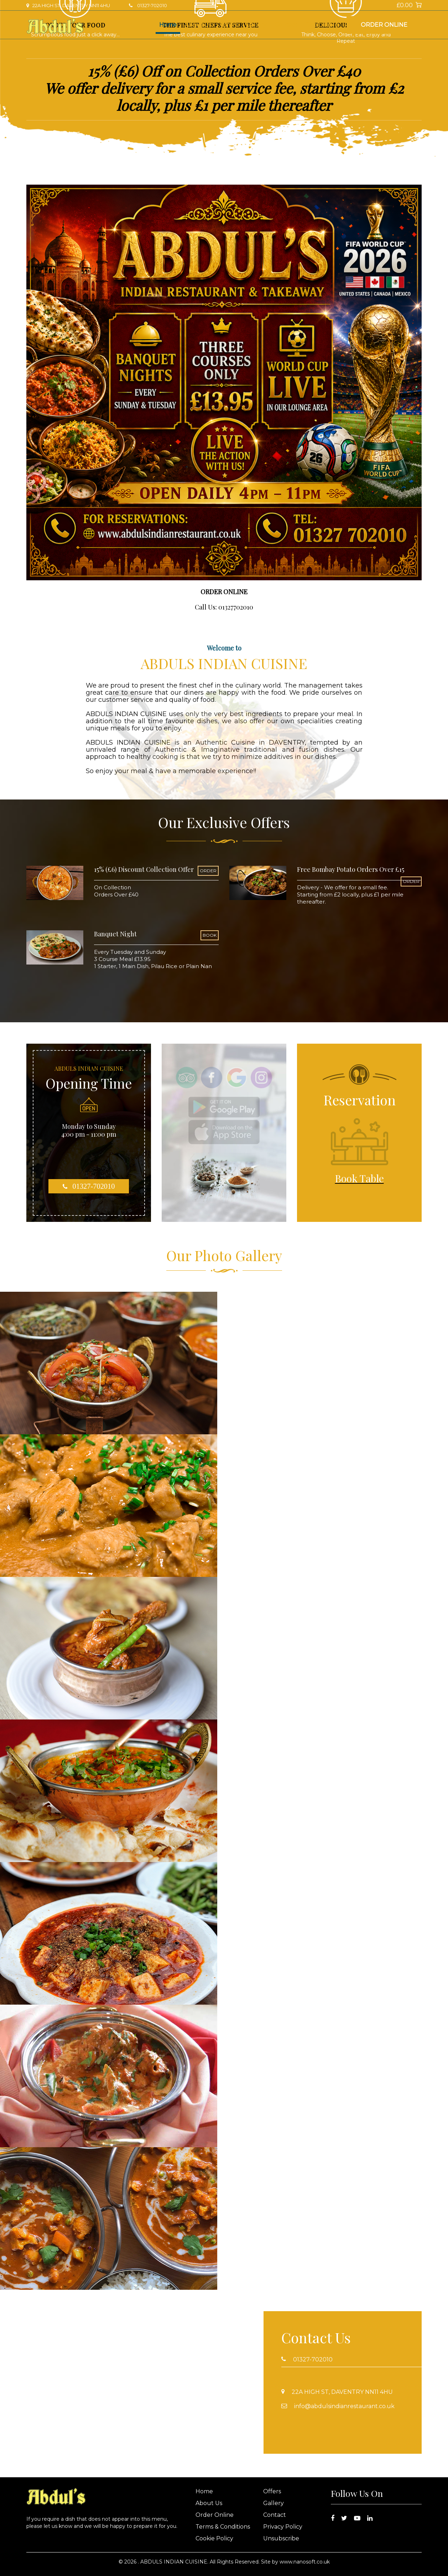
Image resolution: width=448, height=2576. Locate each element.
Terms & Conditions (223, 2526)
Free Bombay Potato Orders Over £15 (350, 869)
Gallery (256, 24)
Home (168, 24)
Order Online (384, 24)
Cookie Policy (214, 2538)
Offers (229, 24)
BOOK (210, 935)
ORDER (208, 870)
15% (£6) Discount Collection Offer (144, 869)
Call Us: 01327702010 (224, 607)
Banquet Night (115, 934)
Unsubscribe (281, 2538)
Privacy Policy (282, 2526)
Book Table (322, 24)
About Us (198, 24)
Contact (286, 24)
